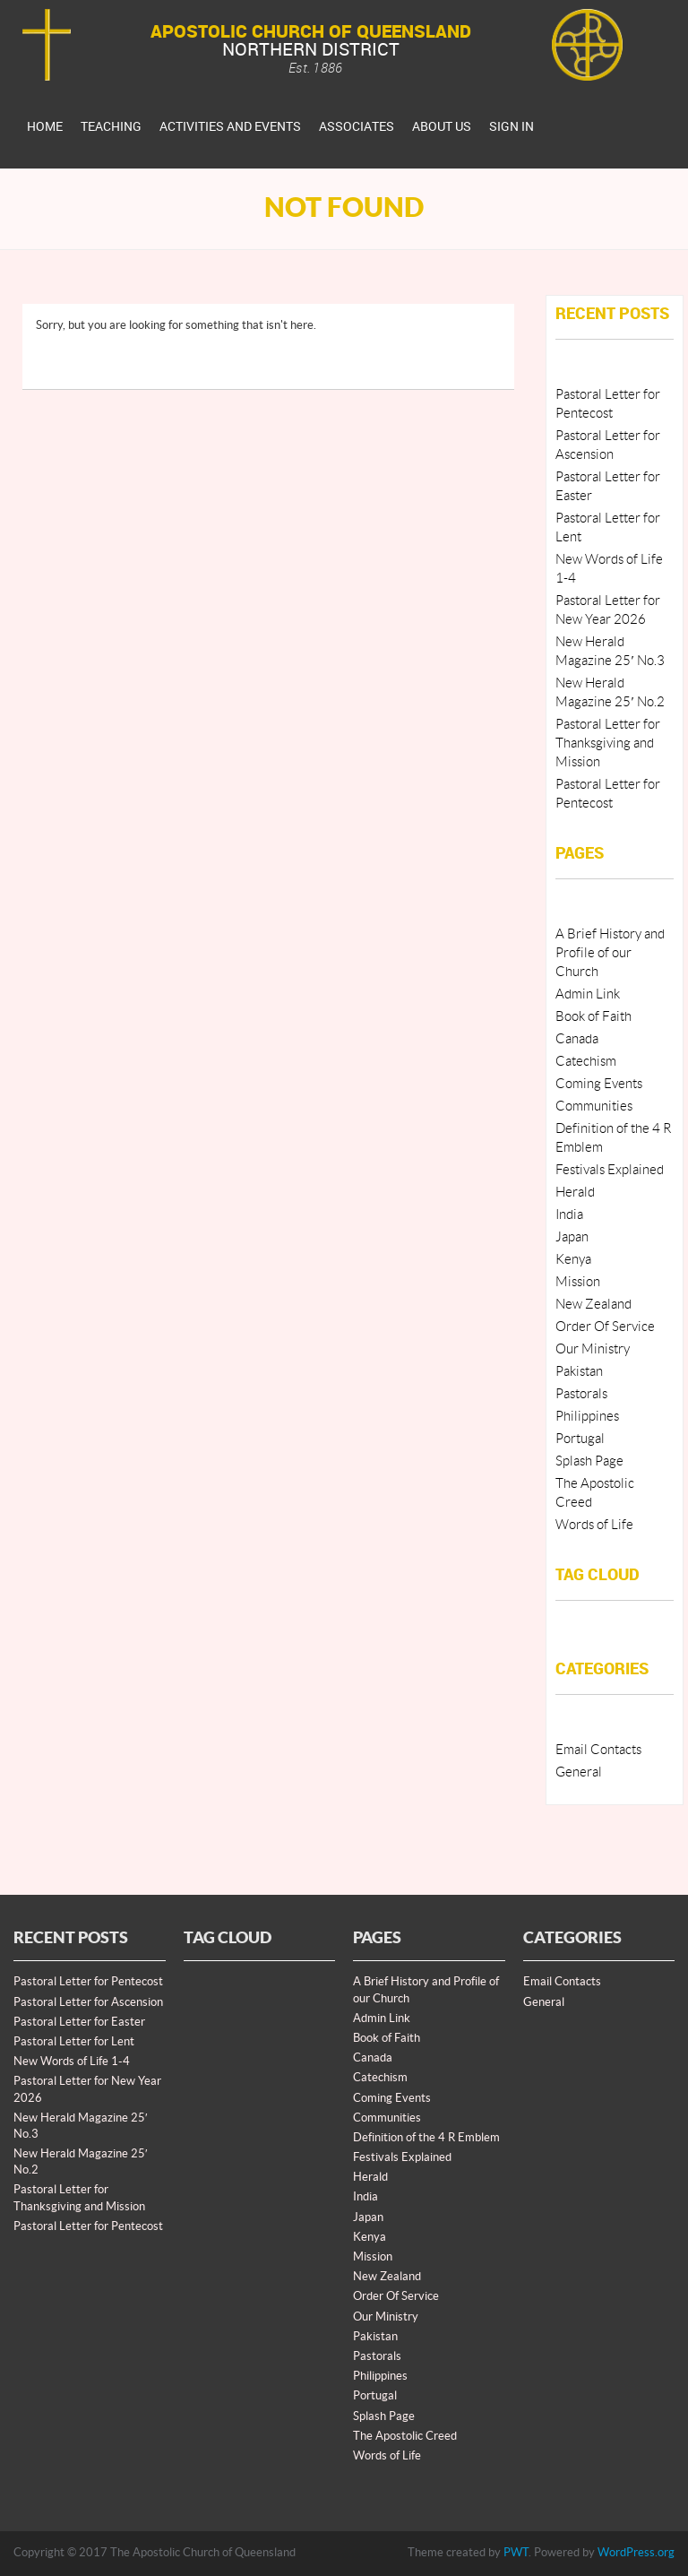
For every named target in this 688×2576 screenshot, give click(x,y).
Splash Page (589, 1461)
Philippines (587, 1416)
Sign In (511, 125)
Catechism (585, 1061)
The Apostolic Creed (405, 2436)
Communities (593, 1106)
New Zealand (593, 1304)
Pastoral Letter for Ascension (88, 2002)
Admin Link (587, 994)
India (569, 1215)
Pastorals (581, 1394)
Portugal (580, 1439)
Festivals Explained (609, 1170)
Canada (576, 1039)
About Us (441, 125)
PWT (516, 2552)
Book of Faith (593, 1017)
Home (45, 125)
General (578, 1772)
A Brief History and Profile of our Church (610, 953)
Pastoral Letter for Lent (73, 2042)
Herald (575, 1192)
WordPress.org (636, 2552)
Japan (572, 1237)
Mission (577, 1282)
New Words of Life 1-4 (71, 2061)
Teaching (111, 125)
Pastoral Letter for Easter (79, 2022)
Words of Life (594, 1525)
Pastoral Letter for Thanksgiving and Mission (607, 743)
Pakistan (579, 1372)
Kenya (573, 1259)
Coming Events (598, 1084)
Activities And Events (230, 125)
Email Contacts (598, 1750)
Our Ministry (592, 1349)
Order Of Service (605, 1327)
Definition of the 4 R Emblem (426, 2137)
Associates (356, 125)
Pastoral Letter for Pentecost (88, 1981)
